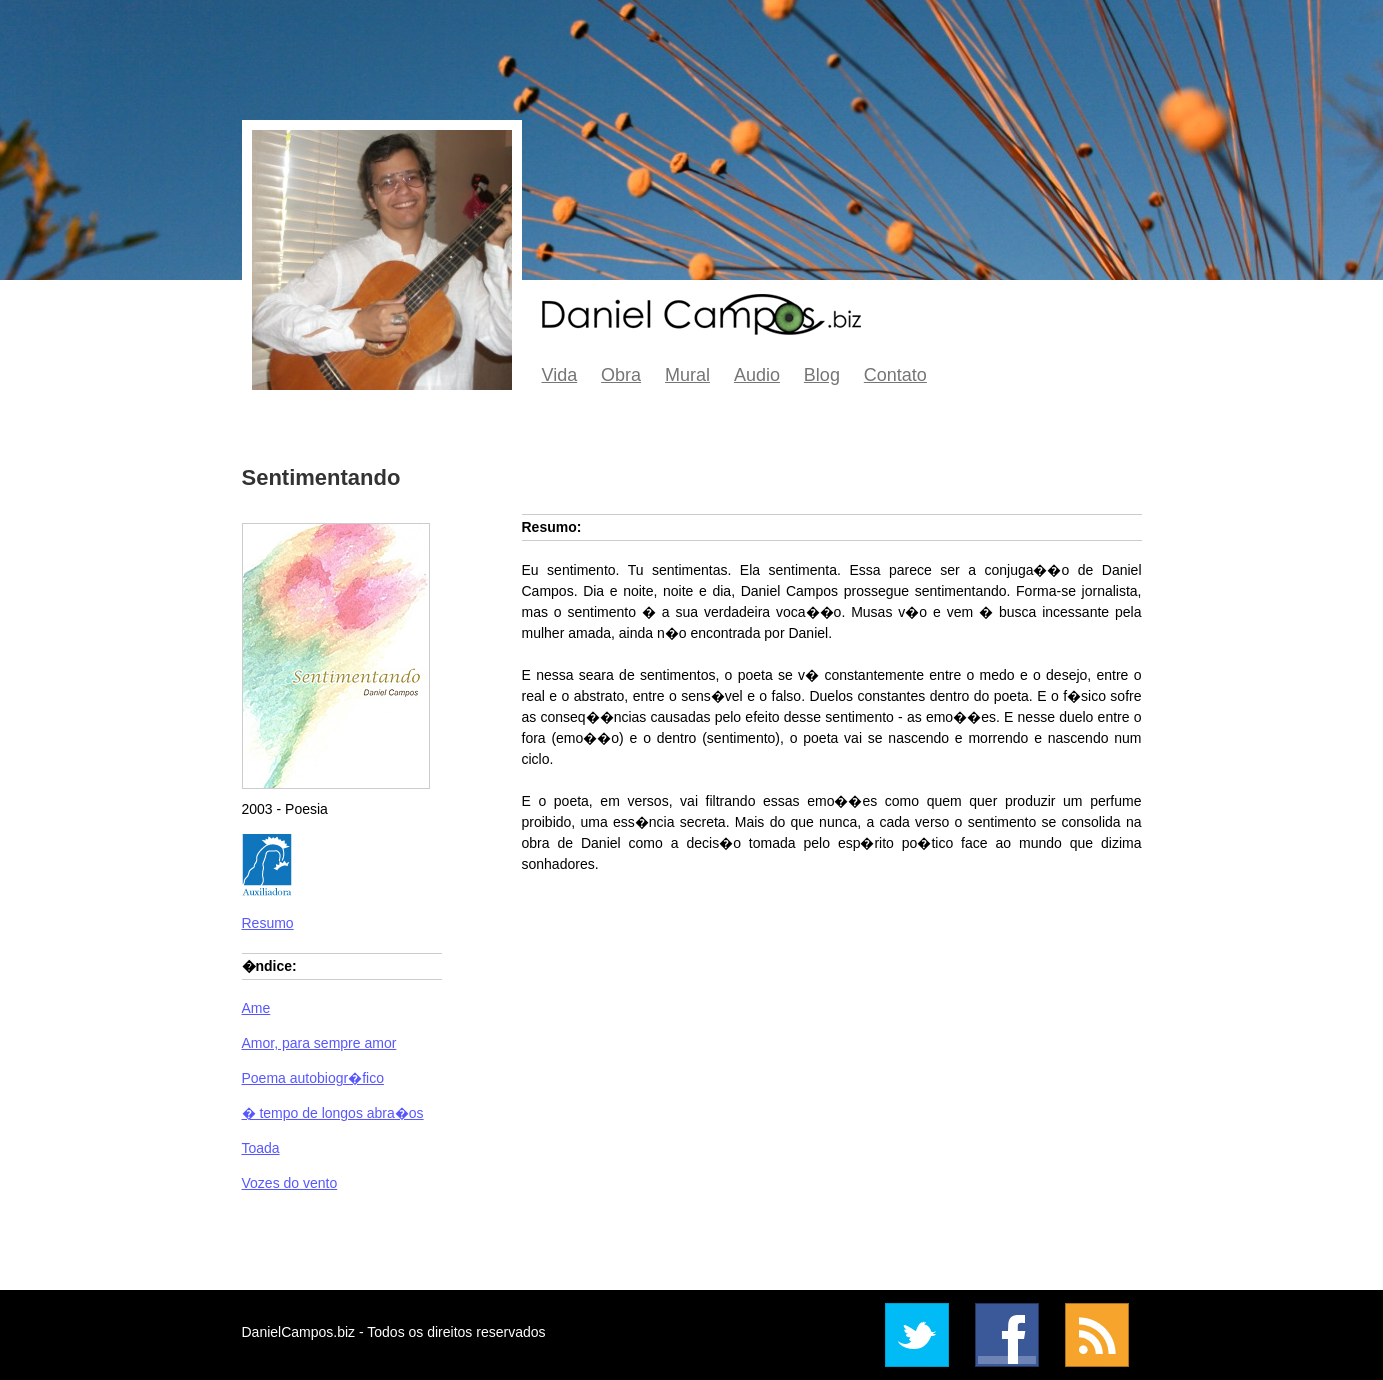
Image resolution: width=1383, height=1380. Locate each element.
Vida (560, 375)
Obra (621, 375)
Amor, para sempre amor (319, 1043)
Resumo (268, 923)
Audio (757, 375)
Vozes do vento (290, 1183)
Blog (822, 375)
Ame (256, 1008)
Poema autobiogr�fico (313, 1078)
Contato (895, 375)
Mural (687, 375)
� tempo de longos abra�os (333, 1113)
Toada (261, 1148)
